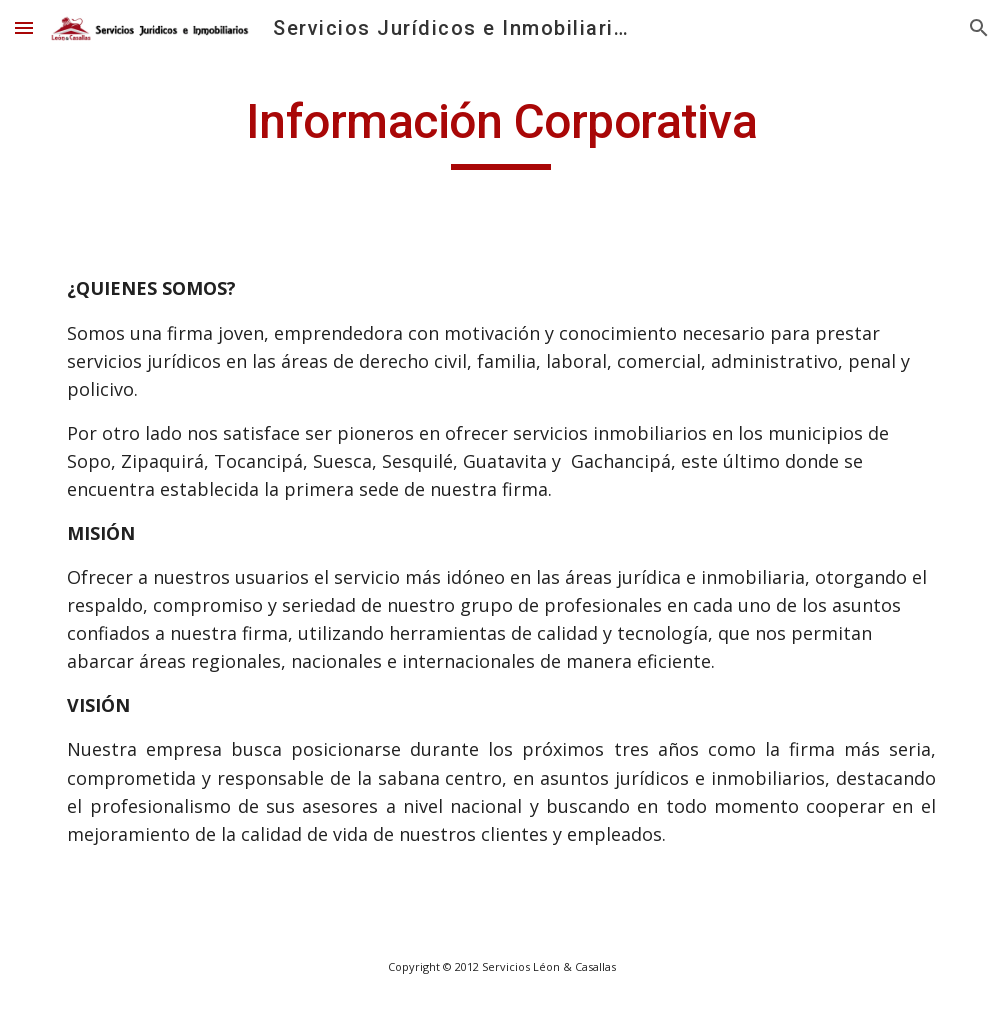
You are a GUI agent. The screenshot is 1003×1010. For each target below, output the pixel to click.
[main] (501, 131)
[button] (24, 27)
